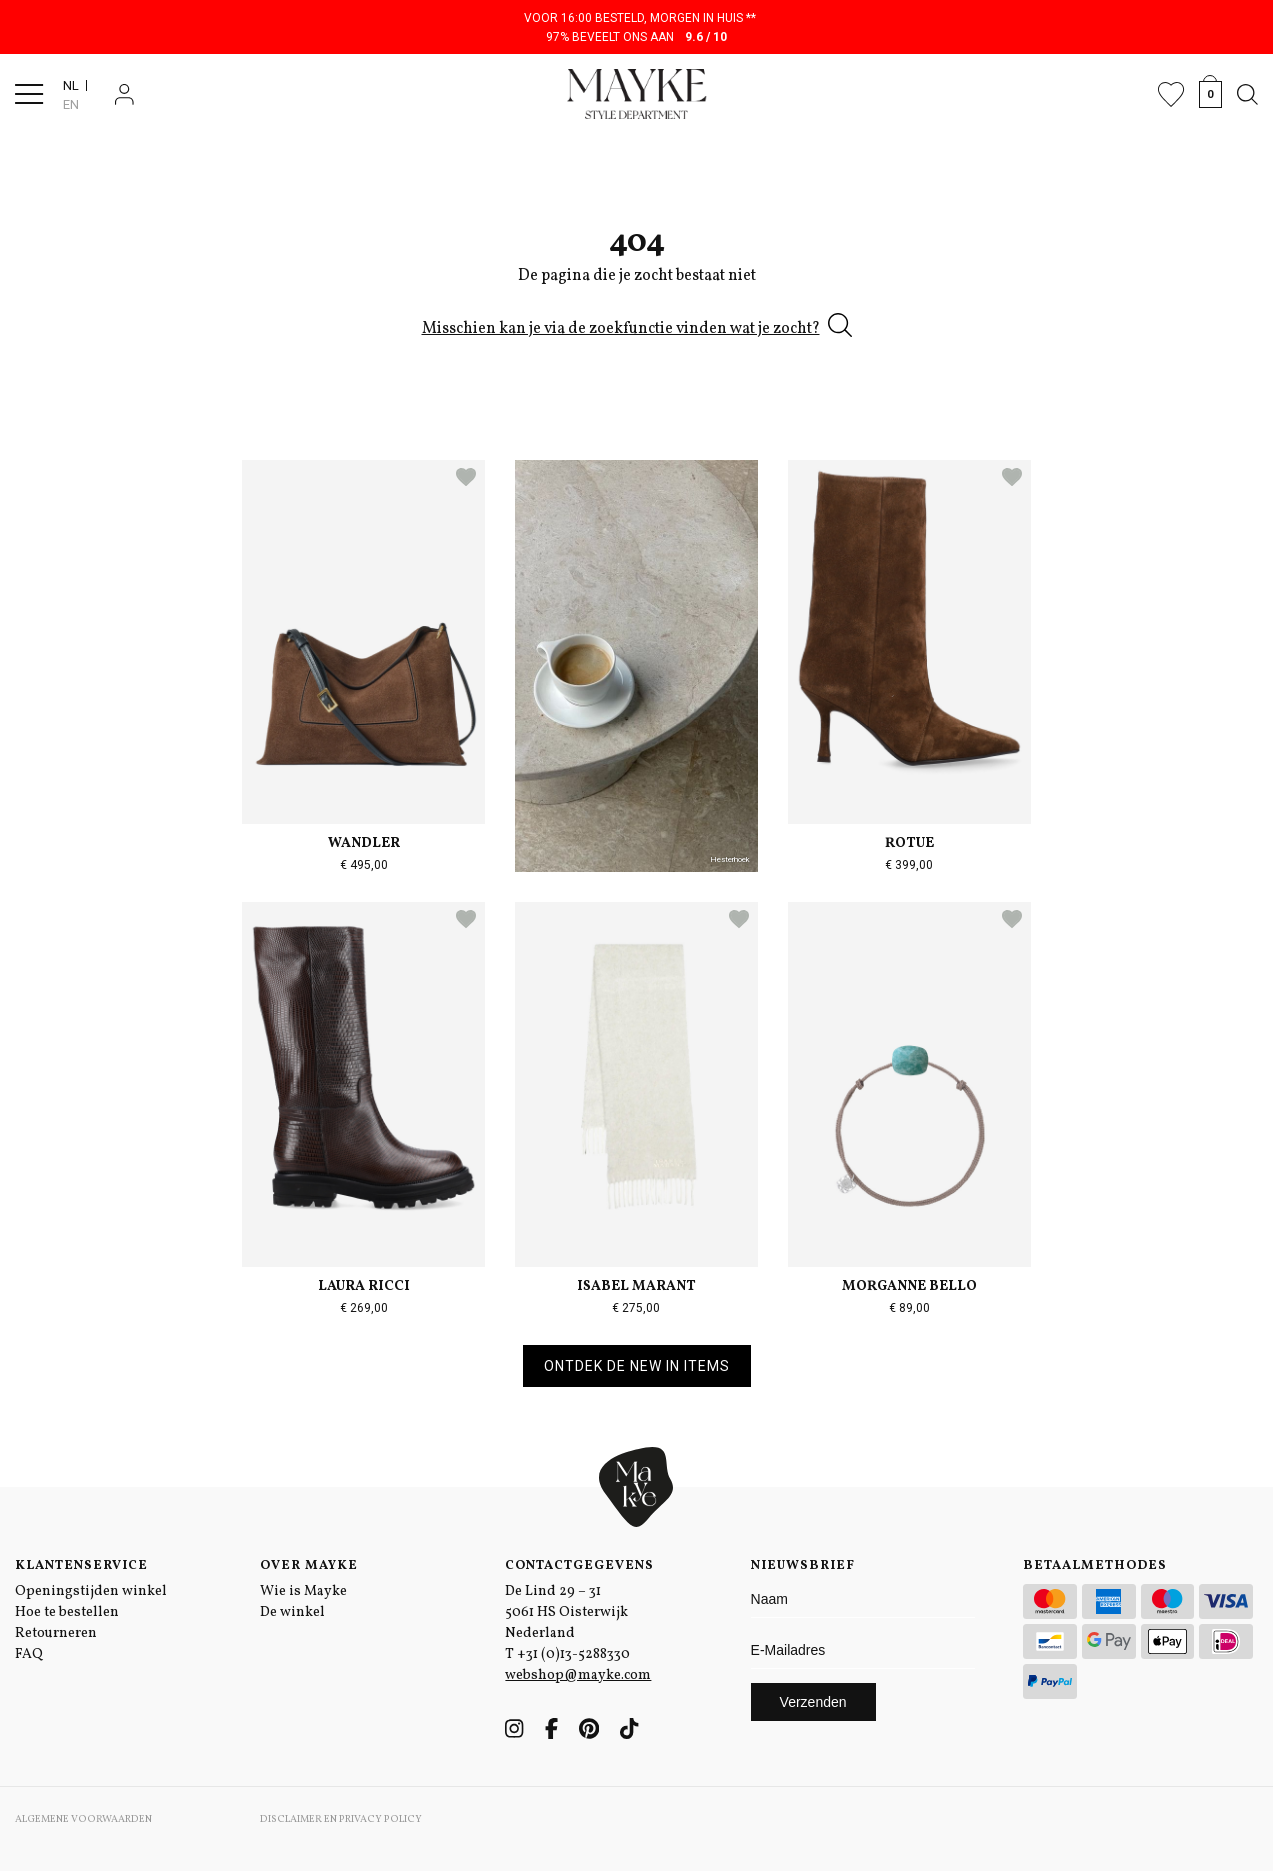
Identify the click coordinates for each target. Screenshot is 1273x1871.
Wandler (364, 843)
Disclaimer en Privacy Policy (341, 1819)
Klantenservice (81, 1566)
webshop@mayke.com (578, 1675)
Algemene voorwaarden (83, 1819)
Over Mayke (309, 1566)
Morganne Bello (909, 1286)
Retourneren (56, 1633)
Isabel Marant (636, 1286)
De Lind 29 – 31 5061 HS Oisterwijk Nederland (566, 1612)
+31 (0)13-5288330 (573, 1654)
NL (71, 85)
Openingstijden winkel (91, 1591)
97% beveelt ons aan (636, 37)
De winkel (292, 1612)
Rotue (909, 843)
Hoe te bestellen (67, 1612)
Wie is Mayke (303, 1591)
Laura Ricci (364, 1286)
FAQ (29, 1654)
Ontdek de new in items (637, 1366)
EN (71, 104)
